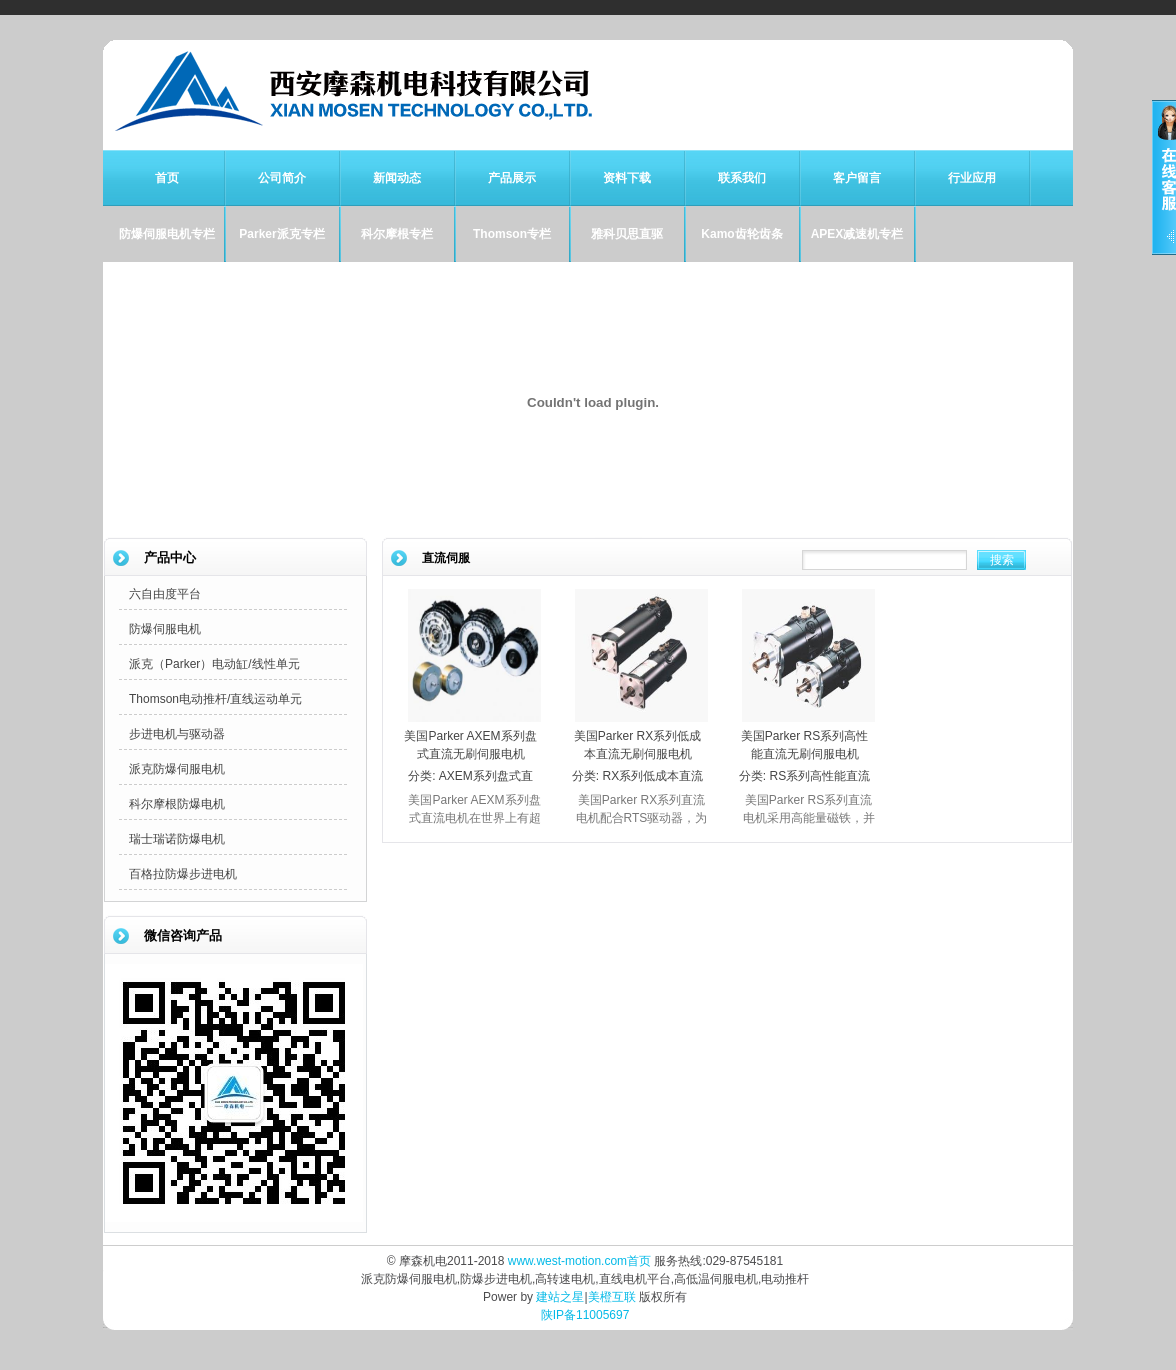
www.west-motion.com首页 (579, 1261)
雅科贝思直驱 (627, 234)
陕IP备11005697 (585, 1315)
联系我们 (742, 178)
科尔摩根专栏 (397, 234)
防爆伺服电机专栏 (167, 234)
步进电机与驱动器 (177, 734)
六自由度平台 (165, 594)
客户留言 (857, 178)
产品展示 (512, 178)
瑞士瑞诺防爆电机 (177, 839)
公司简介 (282, 178)
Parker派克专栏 (281, 234)
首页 (167, 178)
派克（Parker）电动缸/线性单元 (214, 664)
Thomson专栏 (512, 234)
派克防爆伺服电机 (177, 769)
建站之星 (560, 1297)
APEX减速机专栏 (857, 234)
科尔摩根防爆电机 (177, 804)
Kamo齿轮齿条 (741, 234)
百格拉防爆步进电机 (183, 874)
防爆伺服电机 (165, 629)
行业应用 (972, 178)
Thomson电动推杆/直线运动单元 (215, 699)
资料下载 (627, 178)
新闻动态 (397, 178)
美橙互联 (612, 1297)
